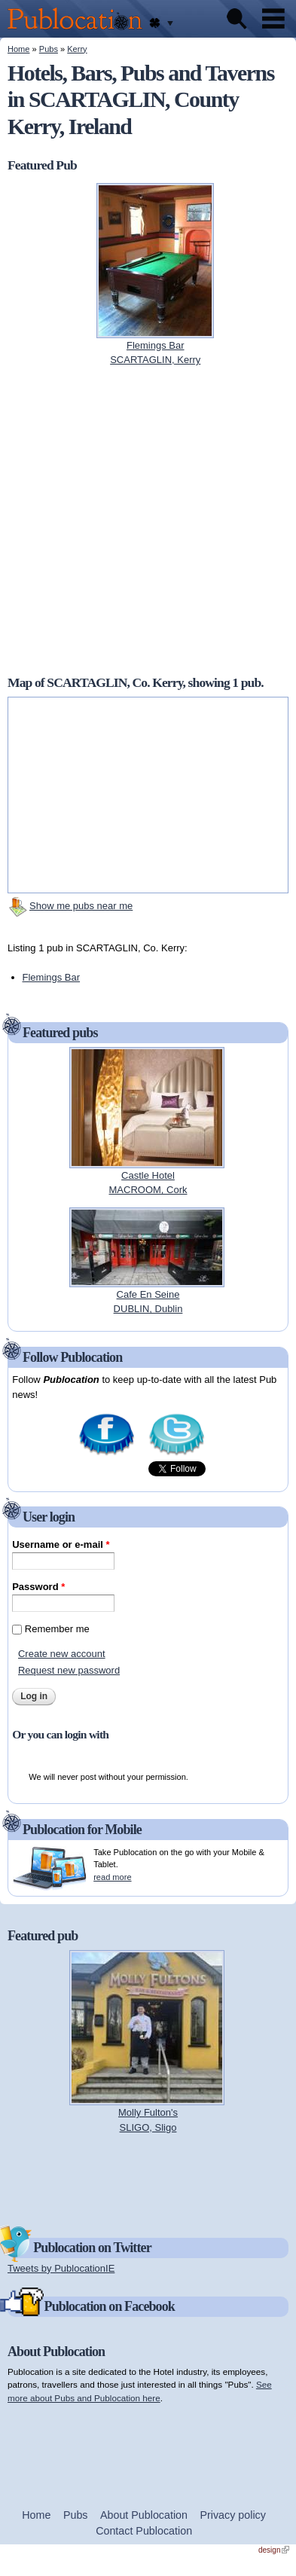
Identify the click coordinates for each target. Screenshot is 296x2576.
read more (112, 1877)
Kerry (77, 48)
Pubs (48, 48)
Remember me (57, 1628)
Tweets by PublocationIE (61, 2268)
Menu (273, 19)
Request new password (69, 1670)
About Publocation (144, 2515)
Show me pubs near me (81, 905)
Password (38, 1586)
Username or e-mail (60, 1544)
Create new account (61, 1653)
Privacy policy (233, 2515)
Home (18, 48)
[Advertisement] (148, 2178)
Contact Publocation (144, 2531)
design (273, 2550)
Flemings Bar (52, 977)
